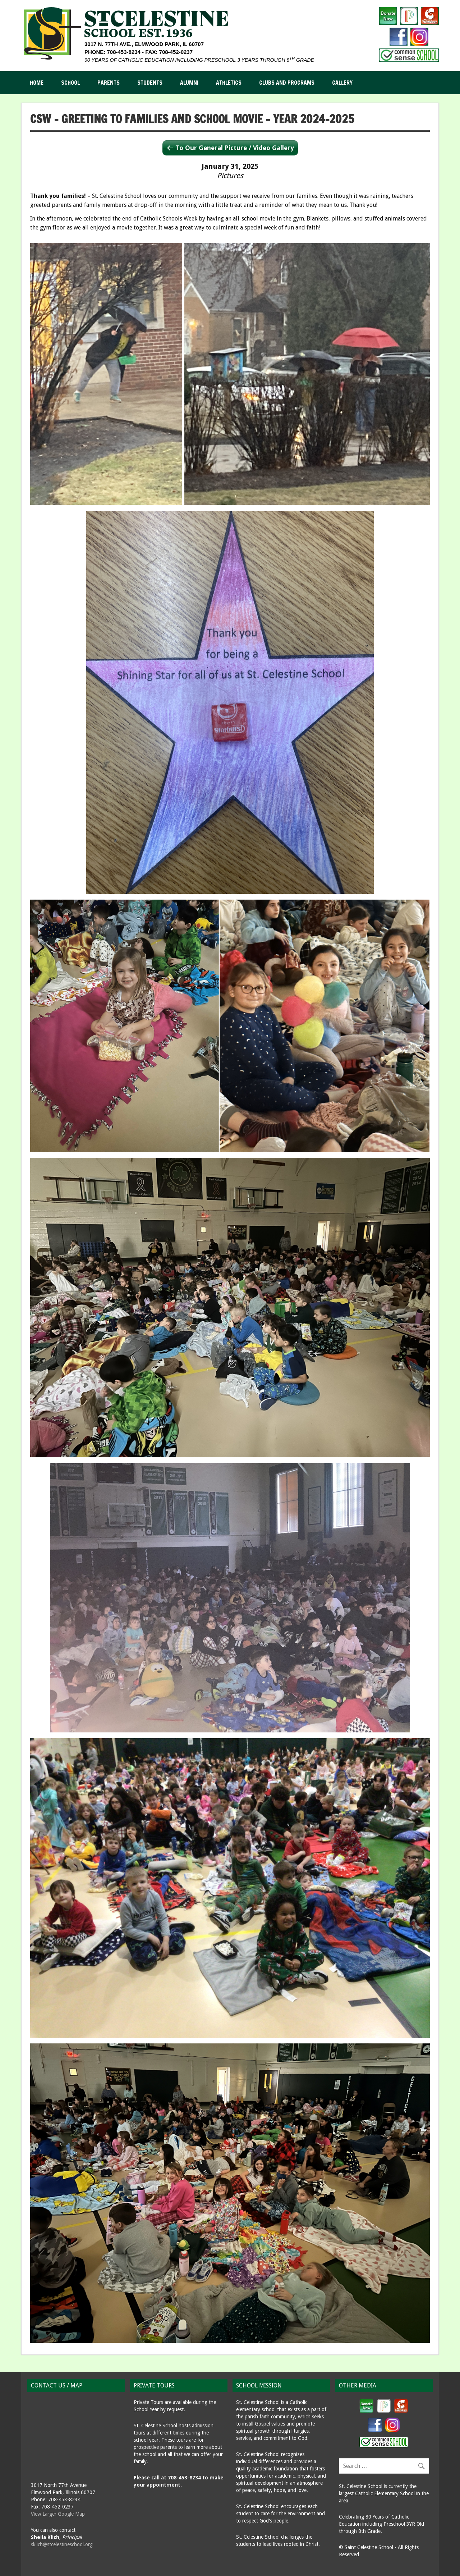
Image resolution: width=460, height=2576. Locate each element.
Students (149, 83)
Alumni (189, 83)
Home (36, 83)
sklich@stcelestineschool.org (62, 2544)
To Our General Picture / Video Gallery (235, 148)
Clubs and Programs (286, 83)
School (70, 83)
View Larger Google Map (58, 2514)
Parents (108, 83)
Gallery (342, 83)
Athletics (229, 83)
